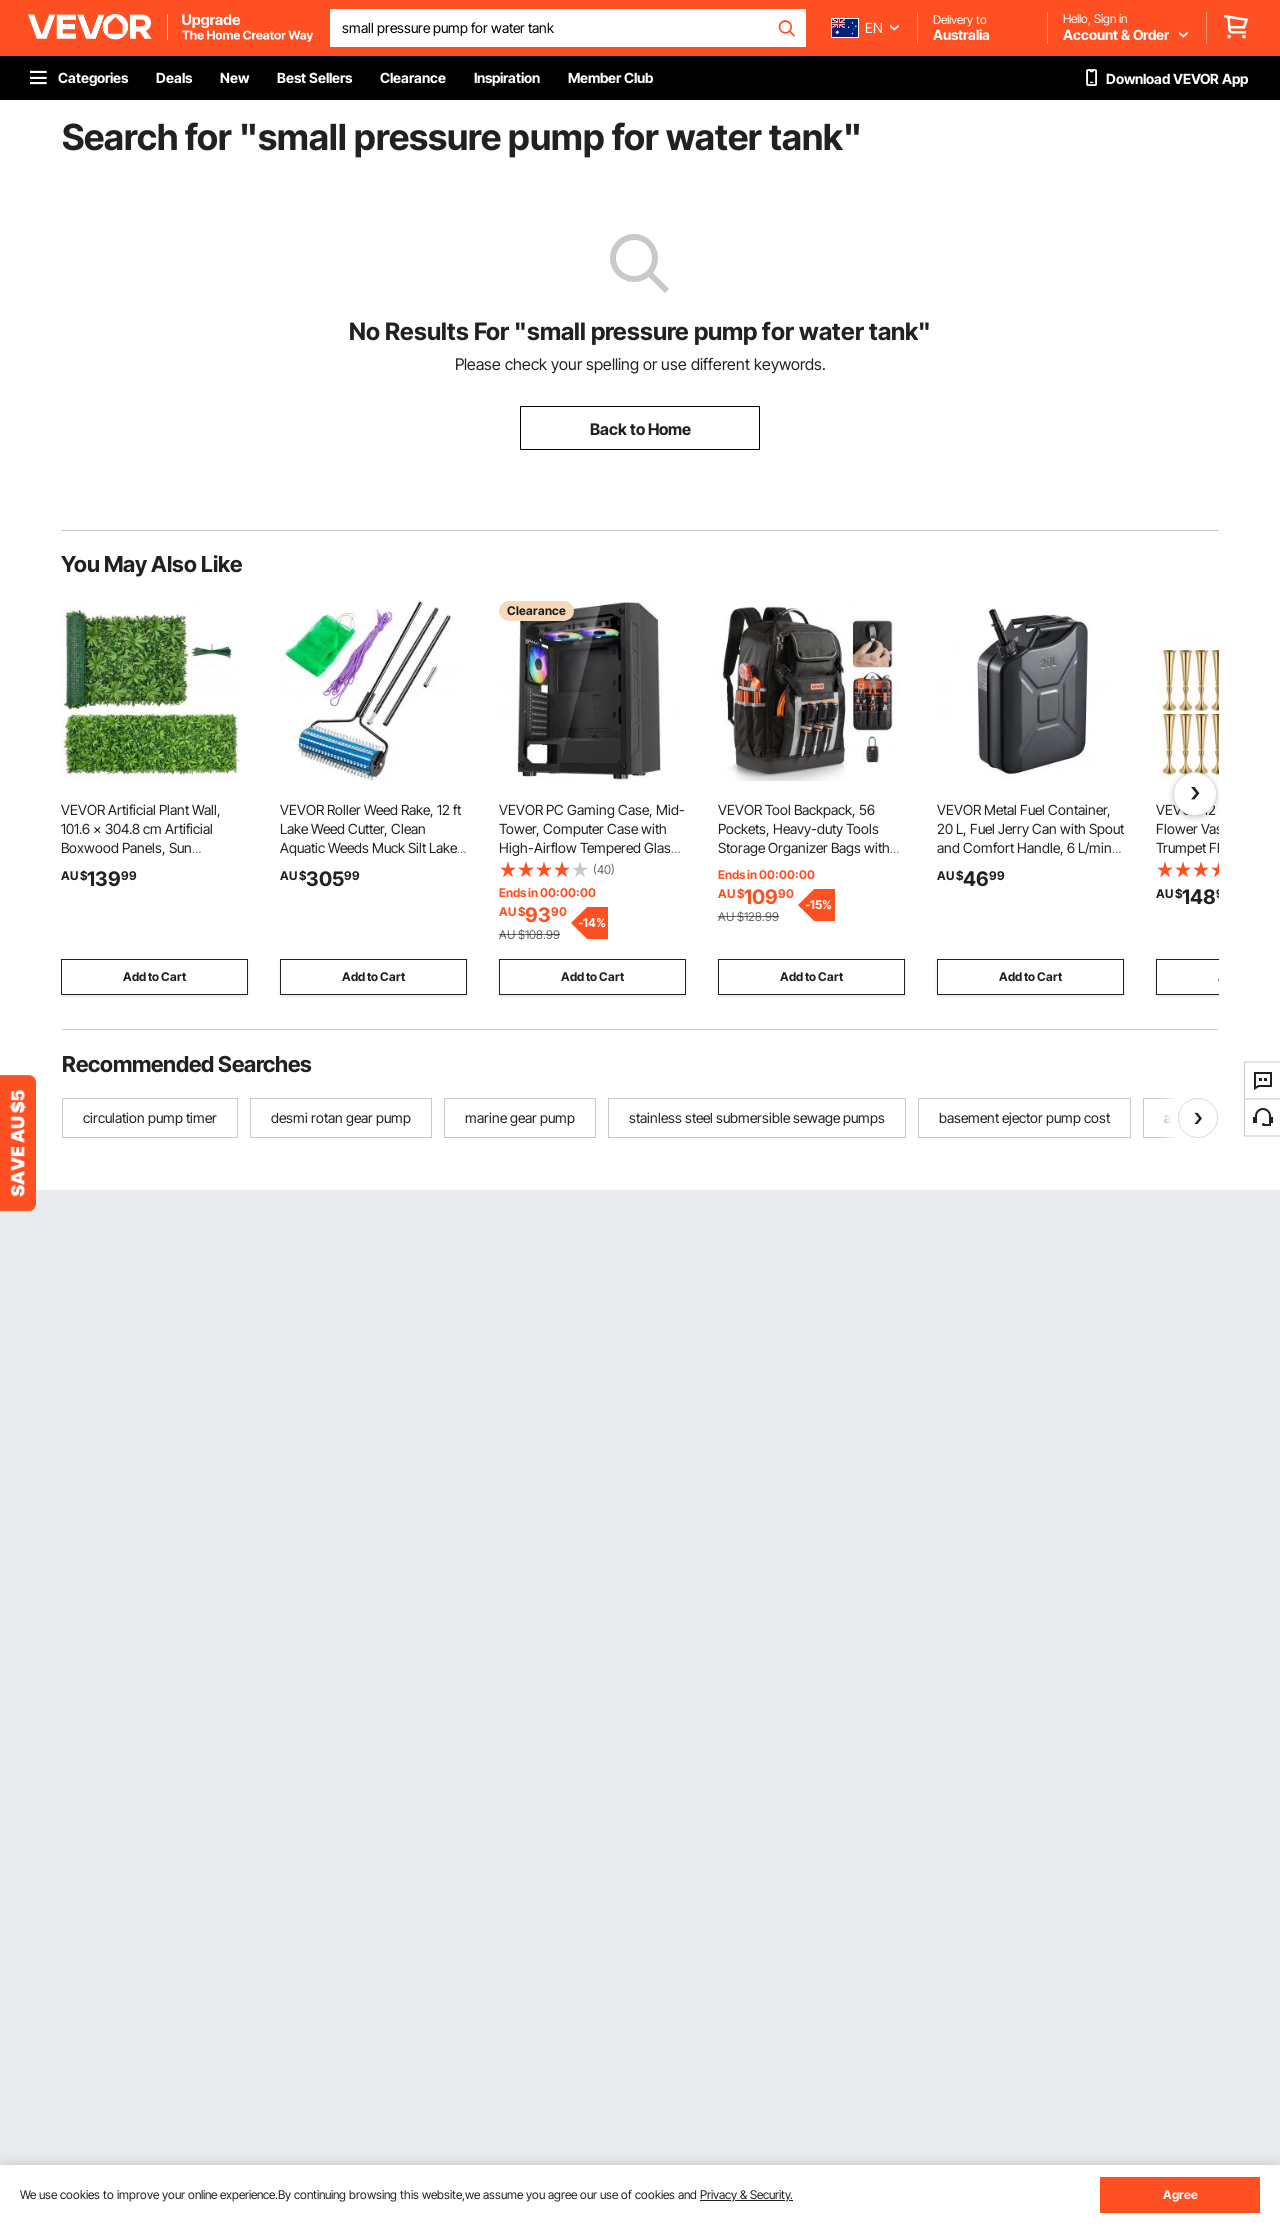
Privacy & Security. (746, 2194)
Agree (1180, 2194)
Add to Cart (154, 976)
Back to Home (640, 429)
